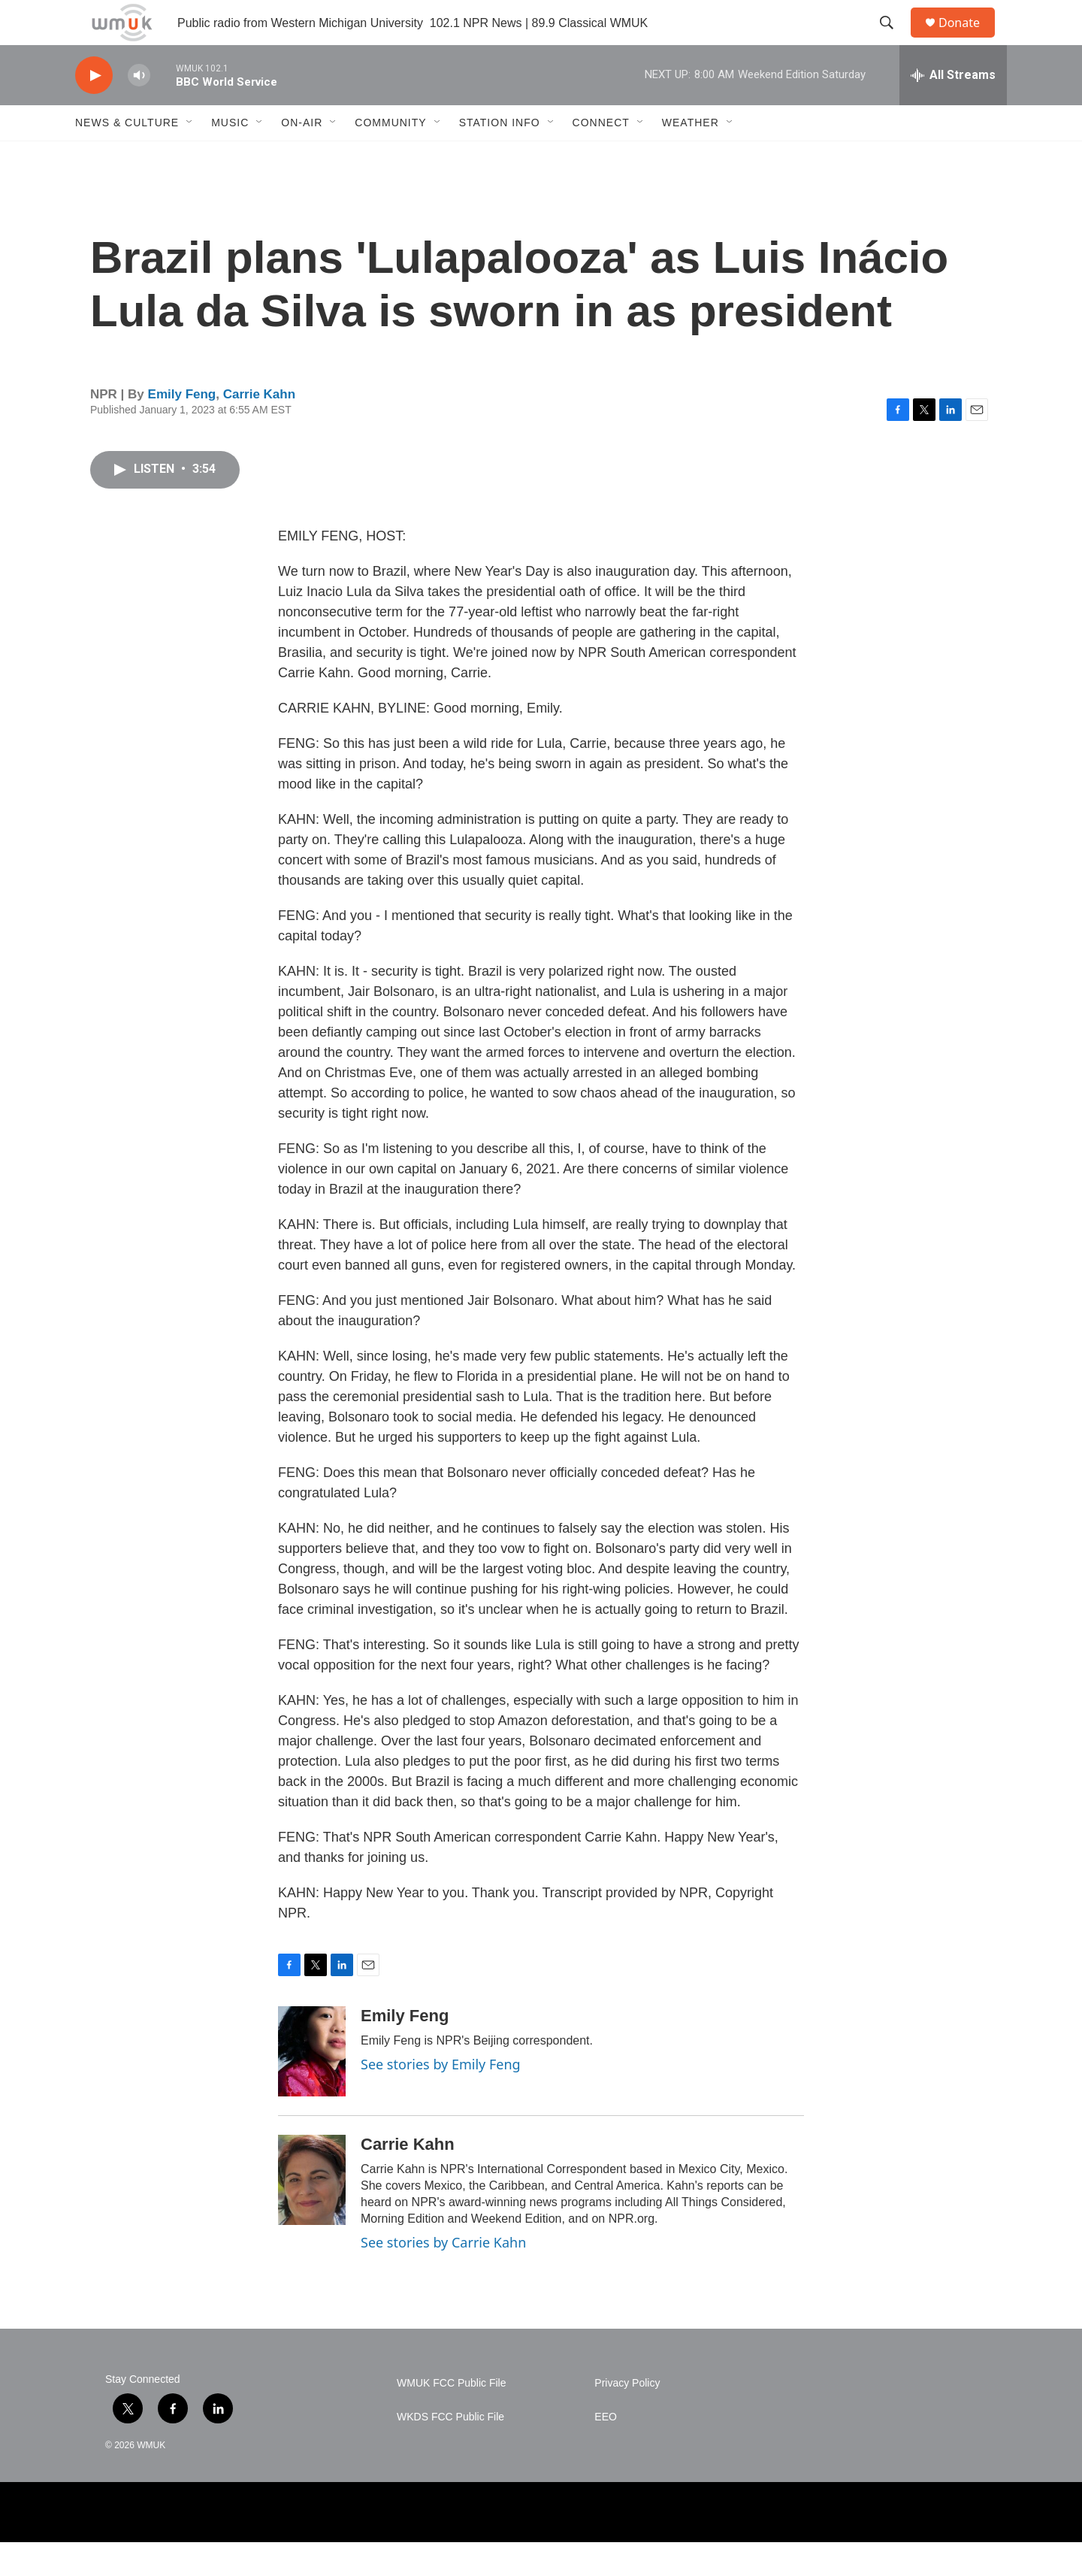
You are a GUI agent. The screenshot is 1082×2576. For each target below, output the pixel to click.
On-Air (301, 156)
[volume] (139, 109)
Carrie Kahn (259, 428)
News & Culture (127, 156)
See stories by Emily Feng (441, 2098)
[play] (94, 109)
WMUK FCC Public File (451, 2417)
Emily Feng (182, 428)
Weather (690, 156)
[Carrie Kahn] (312, 2214)
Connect (601, 156)
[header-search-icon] (893, 40)
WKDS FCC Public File (450, 2450)
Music (230, 156)
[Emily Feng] (312, 2085)
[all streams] (953, 109)
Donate (968, 39)
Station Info (499, 156)
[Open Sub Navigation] (190, 156)
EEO (605, 2450)
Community (390, 156)
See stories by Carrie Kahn (443, 2276)
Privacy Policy (627, 2417)
